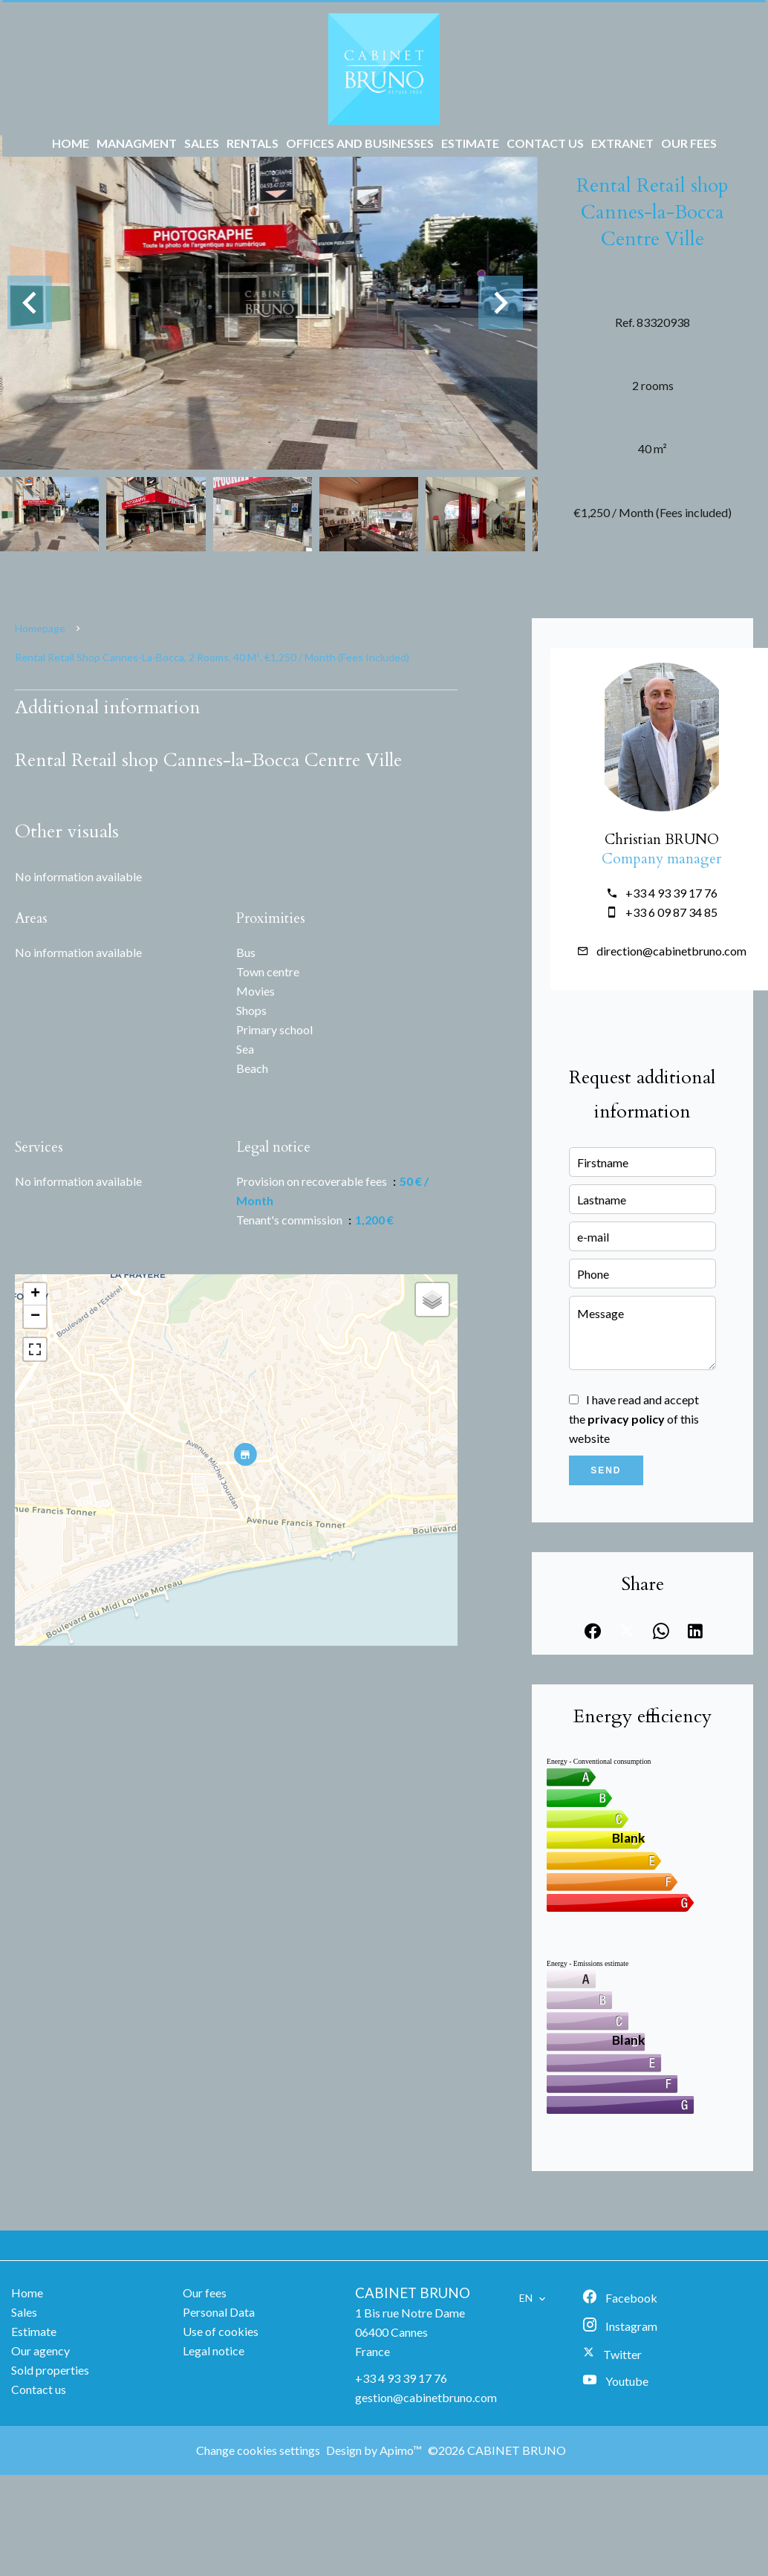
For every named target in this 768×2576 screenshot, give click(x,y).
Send (605, 1470)
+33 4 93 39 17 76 (671, 893)
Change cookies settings (258, 2450)
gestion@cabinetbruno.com (426, 2397)
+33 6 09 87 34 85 (671, 912)
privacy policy (626, 1419)
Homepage (40, 628)
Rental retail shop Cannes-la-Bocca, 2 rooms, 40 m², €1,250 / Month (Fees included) (212, 657)
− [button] (35, 1316)
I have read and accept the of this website (634, 1418)
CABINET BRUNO (412, 2293)
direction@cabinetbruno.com (671, 951)
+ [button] (35, 1294)
